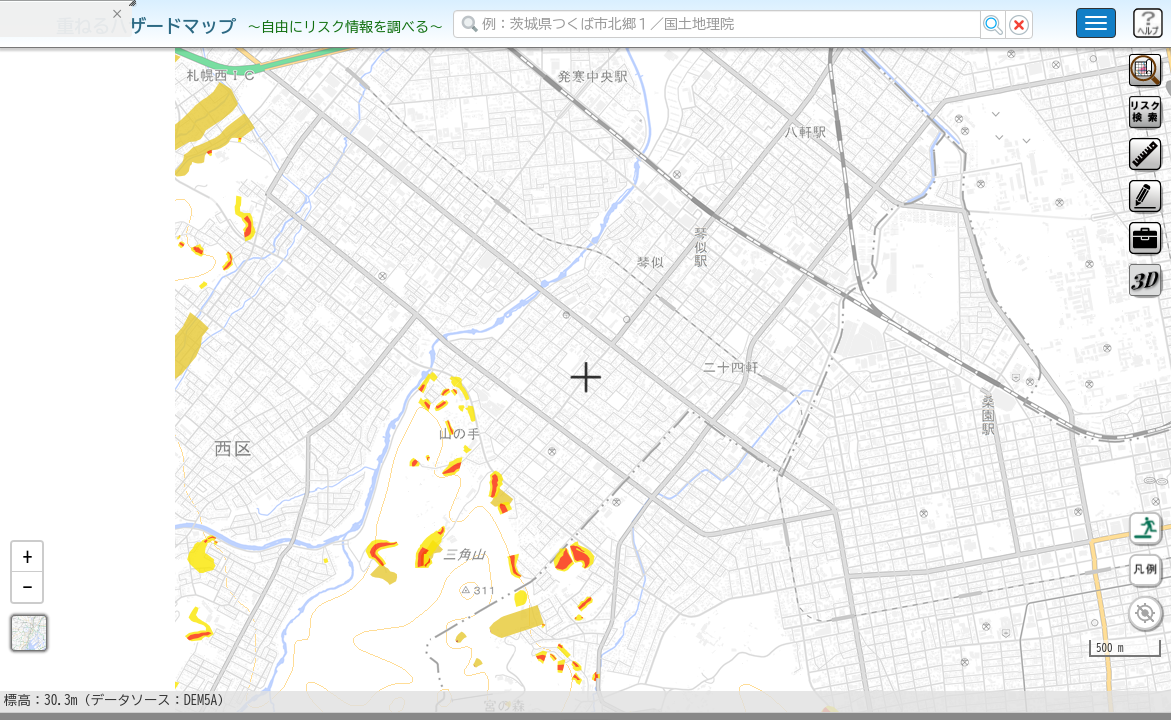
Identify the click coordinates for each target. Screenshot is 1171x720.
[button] (27, 609)
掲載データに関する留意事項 (109, 340)
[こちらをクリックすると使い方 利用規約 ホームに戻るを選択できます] (1096, 23)
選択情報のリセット (211, 394)
